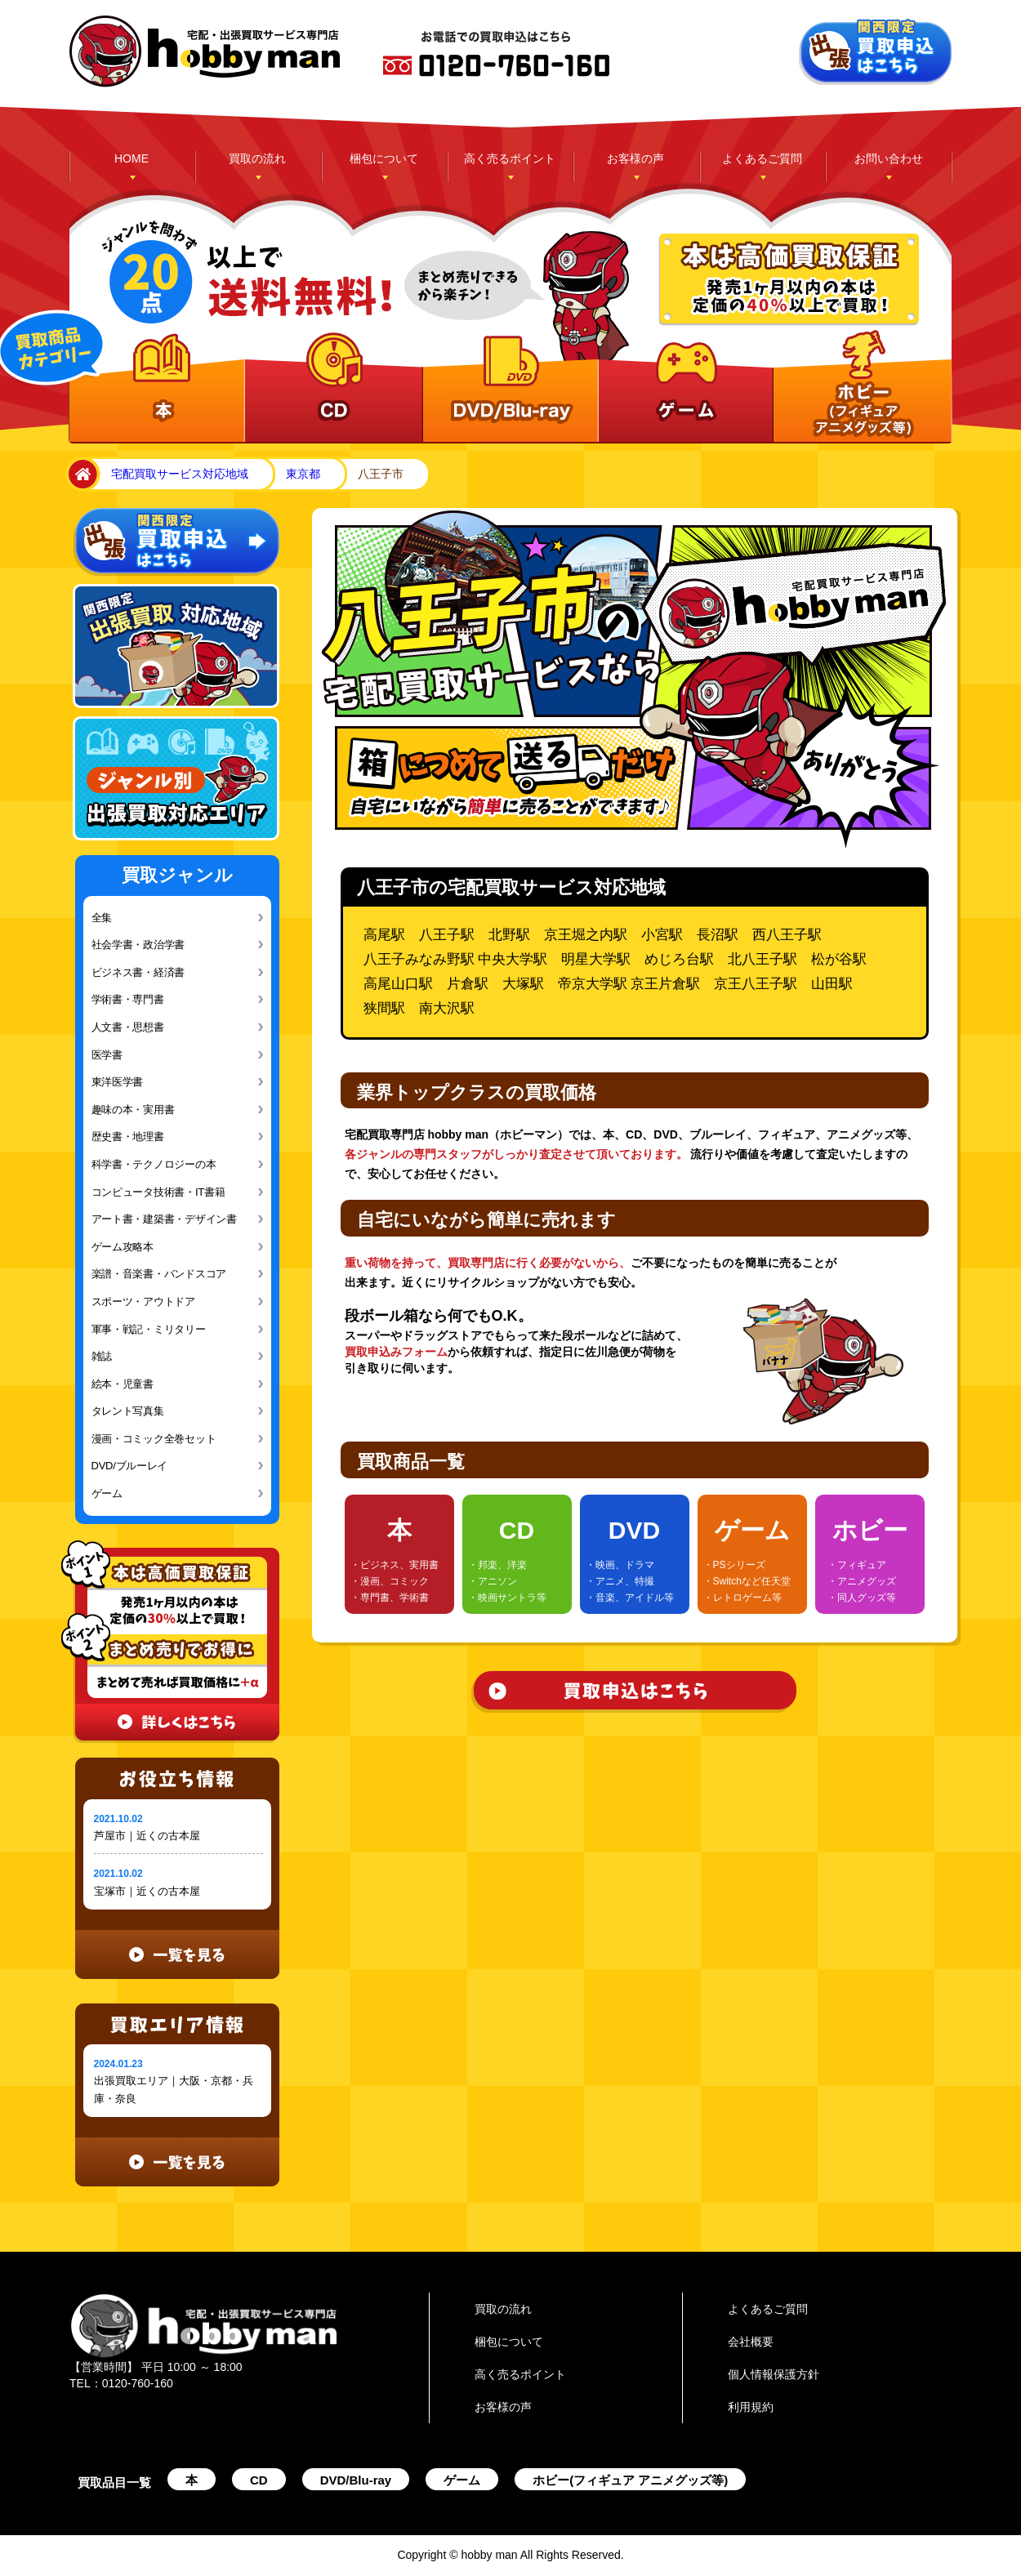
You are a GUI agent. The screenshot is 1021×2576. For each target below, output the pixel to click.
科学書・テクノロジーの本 (153, 1164)
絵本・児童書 (122, 1384)
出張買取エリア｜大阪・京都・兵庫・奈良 (173, 2090)
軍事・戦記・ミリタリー (148, 1329)
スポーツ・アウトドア (143, 1301)
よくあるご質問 (762, 158)
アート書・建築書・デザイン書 (164, 1219)
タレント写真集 (127, 1411)
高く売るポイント (509, 158)
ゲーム (107, 1493)
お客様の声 (635, 158)
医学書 (107, 1055)
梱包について (384, 158)
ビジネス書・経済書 (138, 972)
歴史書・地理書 (127, 1136)
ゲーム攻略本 (122, 1247)
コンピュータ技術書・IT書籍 (158, 1192)
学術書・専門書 (127, 999)
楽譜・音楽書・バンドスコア (159, 1274)
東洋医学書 (117, 1082)
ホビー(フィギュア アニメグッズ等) (630, 2480)
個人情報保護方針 (773, 2374)
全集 (101, 917)
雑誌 (101, 1356)
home (79, 474)
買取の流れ (257, 158)
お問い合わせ (888, 158)
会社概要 (751, 2341)
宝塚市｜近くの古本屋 (147, 1891)
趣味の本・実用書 (133, 1109)
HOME (131, 158)
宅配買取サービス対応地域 (179, 473)
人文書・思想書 (127, 1027)
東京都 (303, 473)
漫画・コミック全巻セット (153, 1439)
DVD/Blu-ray (356, 2480)
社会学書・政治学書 (138, 944)
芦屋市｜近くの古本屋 (147, 1835)
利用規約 (751, 2406)
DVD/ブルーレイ (129, 1466)
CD (259, 2480)
